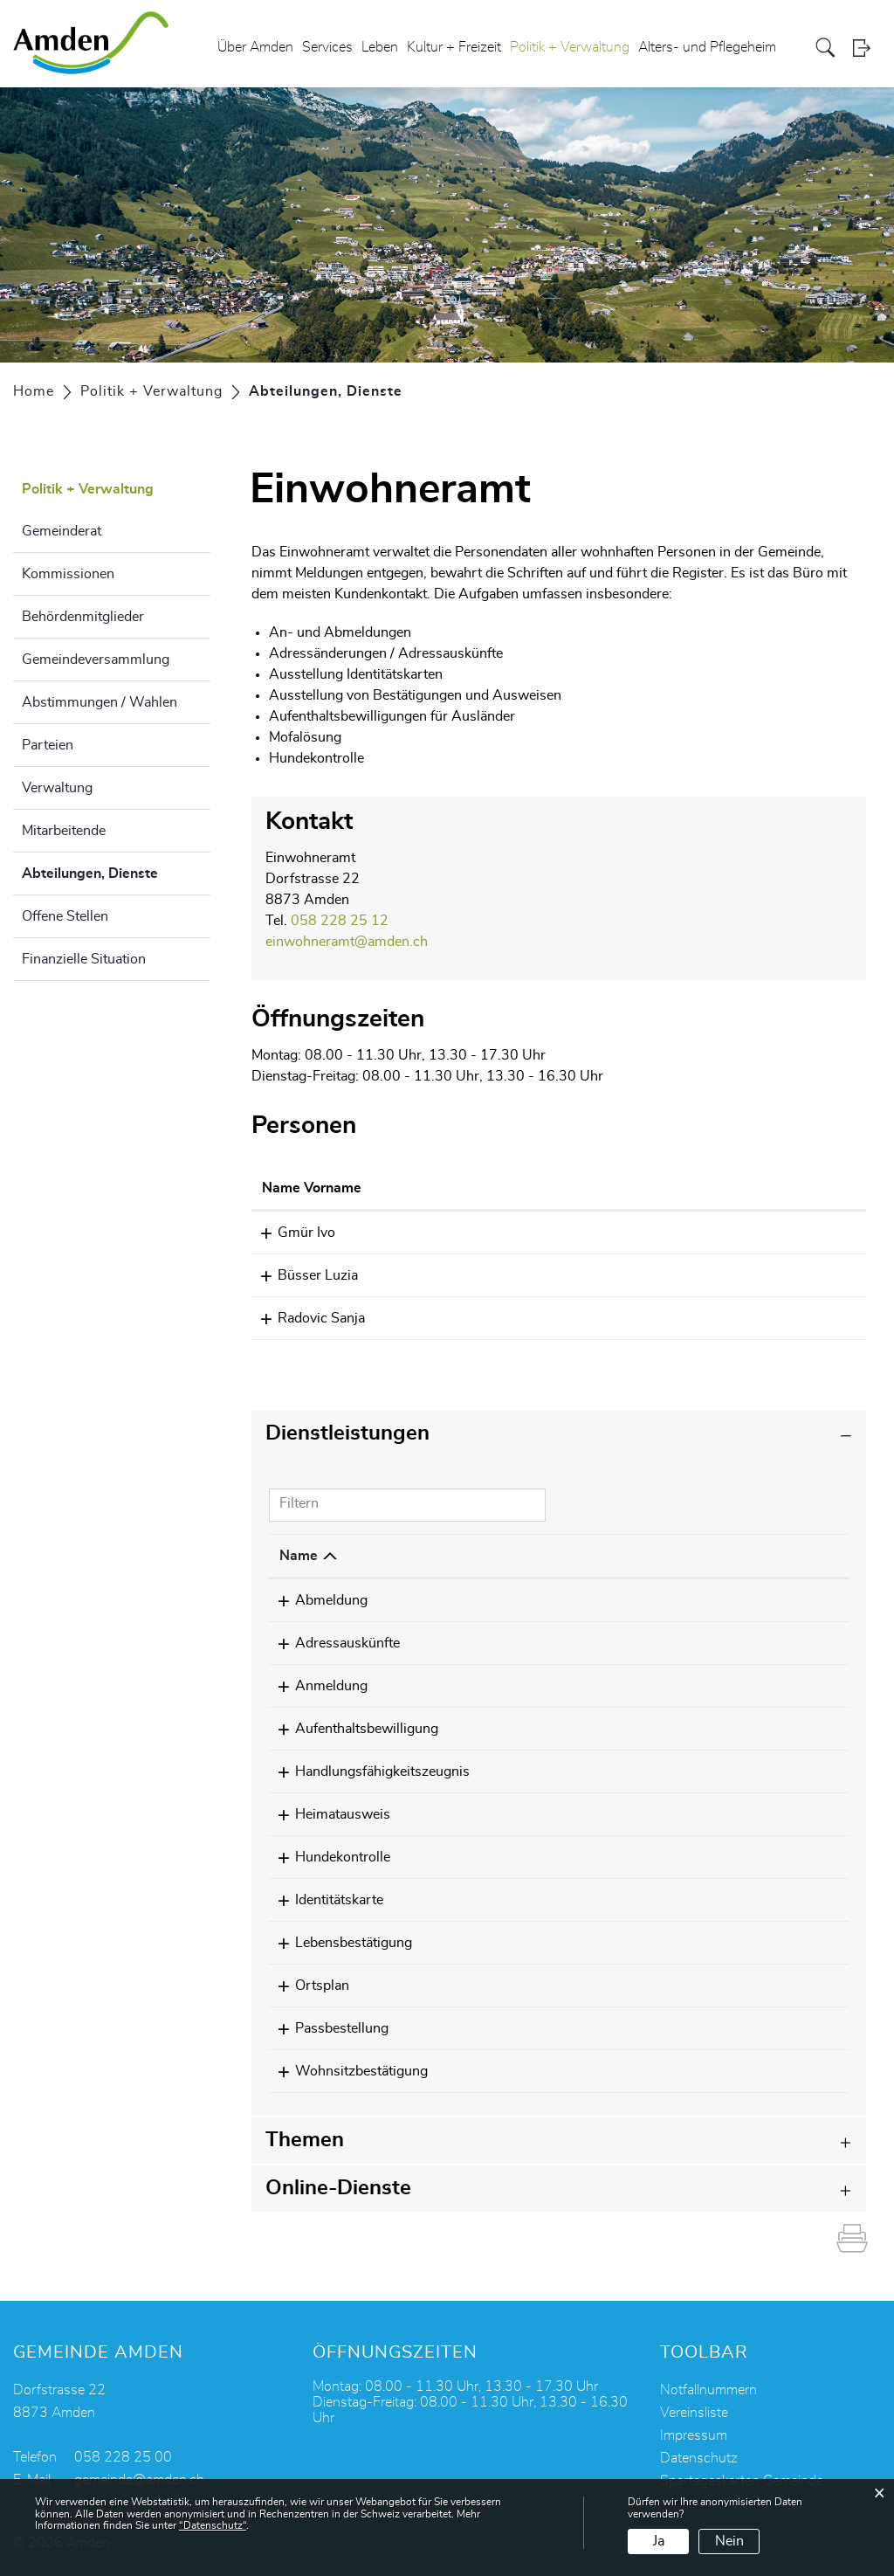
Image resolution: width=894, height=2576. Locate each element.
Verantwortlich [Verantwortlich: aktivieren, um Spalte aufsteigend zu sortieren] (590, 1556)
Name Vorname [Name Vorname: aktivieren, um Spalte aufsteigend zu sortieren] (311, 1188)
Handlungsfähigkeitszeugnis (366, 1771)
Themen (304, 2140)
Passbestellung (326, 2028)
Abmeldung (315, 1600)
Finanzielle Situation (84, 959)
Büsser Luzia (302, 1275)
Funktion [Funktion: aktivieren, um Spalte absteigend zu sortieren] (477, 1188)
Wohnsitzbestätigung (345, 2071)
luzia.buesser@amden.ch (679, 1275)
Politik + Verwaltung (569, 47)
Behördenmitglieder (83, 617)
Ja (658, 2541)
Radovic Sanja (305, 1318)
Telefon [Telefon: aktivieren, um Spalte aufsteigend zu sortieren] (724, 1556)
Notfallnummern (708, 2390)
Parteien (47, 745)
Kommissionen (68, 574)
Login (867, 47)
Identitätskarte (323, 1900)
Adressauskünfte (331, 1643)
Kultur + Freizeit (454, 47)
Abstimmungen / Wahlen (99, 702)
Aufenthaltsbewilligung (351, 1729)
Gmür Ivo (291, 1233)
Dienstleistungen (347, 1433)
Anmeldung (315, 1686)
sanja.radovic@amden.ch (679, 1318)
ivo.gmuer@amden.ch (670, 1233)
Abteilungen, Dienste (116, 871)
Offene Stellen (65, 916)
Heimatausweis (327, 1814)
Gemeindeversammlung (95, 659)
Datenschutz (699, 2458)
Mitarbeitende (64, 831)
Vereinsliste (694, 2413)
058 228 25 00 (123, 2457)
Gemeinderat (61, 531)
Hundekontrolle (327, 1857)
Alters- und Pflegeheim (707, 47)
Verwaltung (57, 788)
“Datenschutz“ (212, 2525)
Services (327, 47)
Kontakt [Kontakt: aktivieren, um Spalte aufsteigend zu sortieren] (628, 1188)
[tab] (558, 1434)
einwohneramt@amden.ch (346, 942)
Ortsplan (306, 1985)
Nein (729, 2541)
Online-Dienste (338, 2188)
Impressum (693, 2435)
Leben (379, 47)
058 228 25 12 (340, 921)
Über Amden (255, 47)
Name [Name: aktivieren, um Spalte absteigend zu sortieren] (298, 1556)
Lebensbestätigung (337, 1943)
